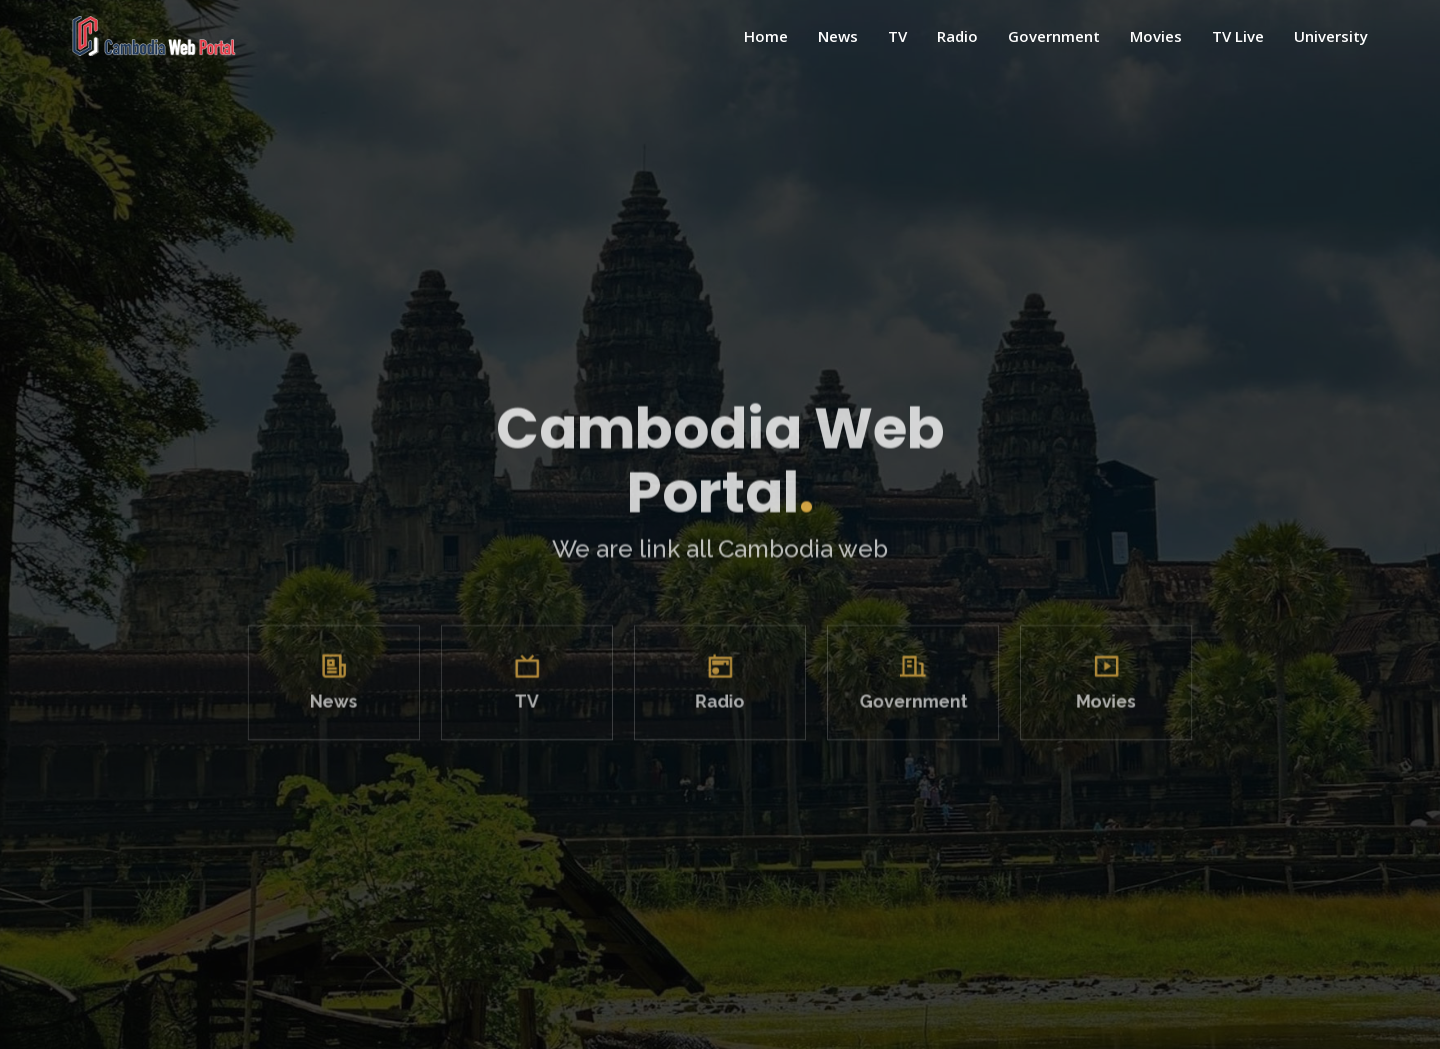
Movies (1156, 36)
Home (766, 36)
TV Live (1238, 36)
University (1331, 36)
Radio (957, 36)
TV (897, 36)
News (838, 36)
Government (1054, 36)
